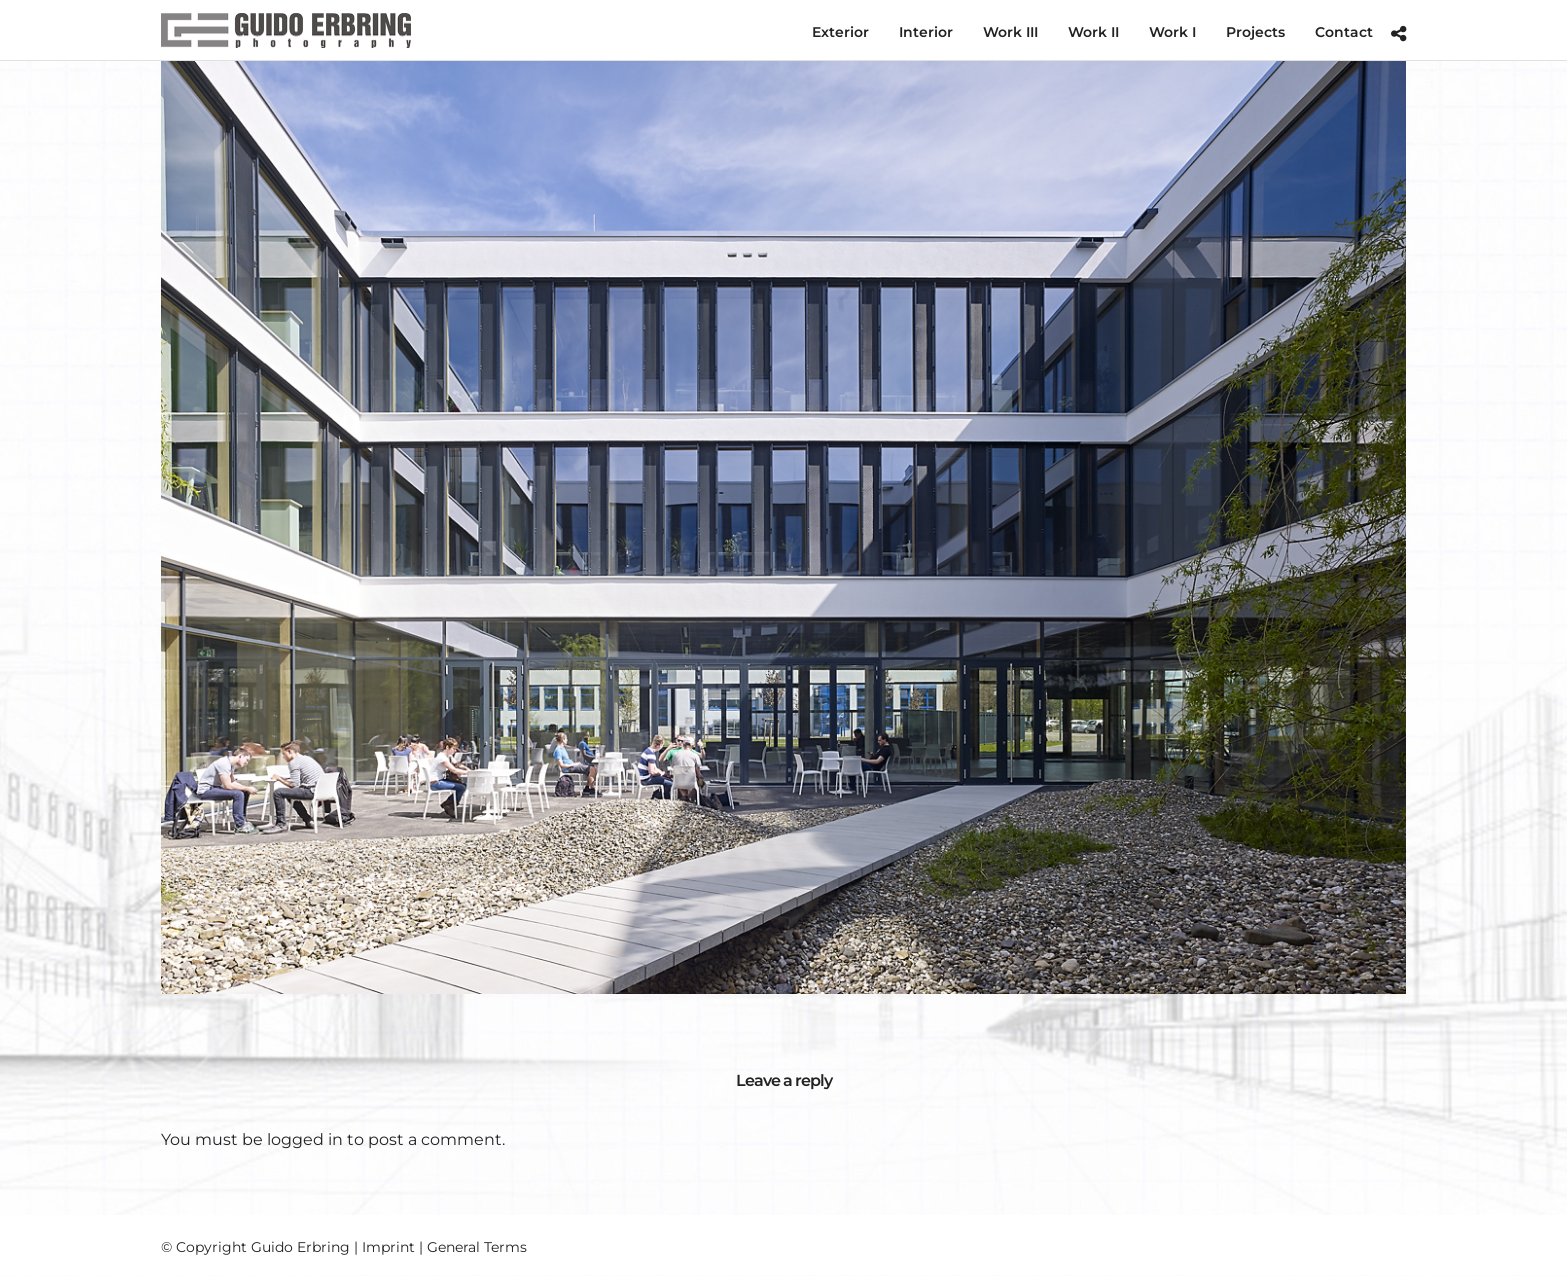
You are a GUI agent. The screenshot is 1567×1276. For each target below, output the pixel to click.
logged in (305, 1139)
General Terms (477, 1247)
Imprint (388, 1247)
